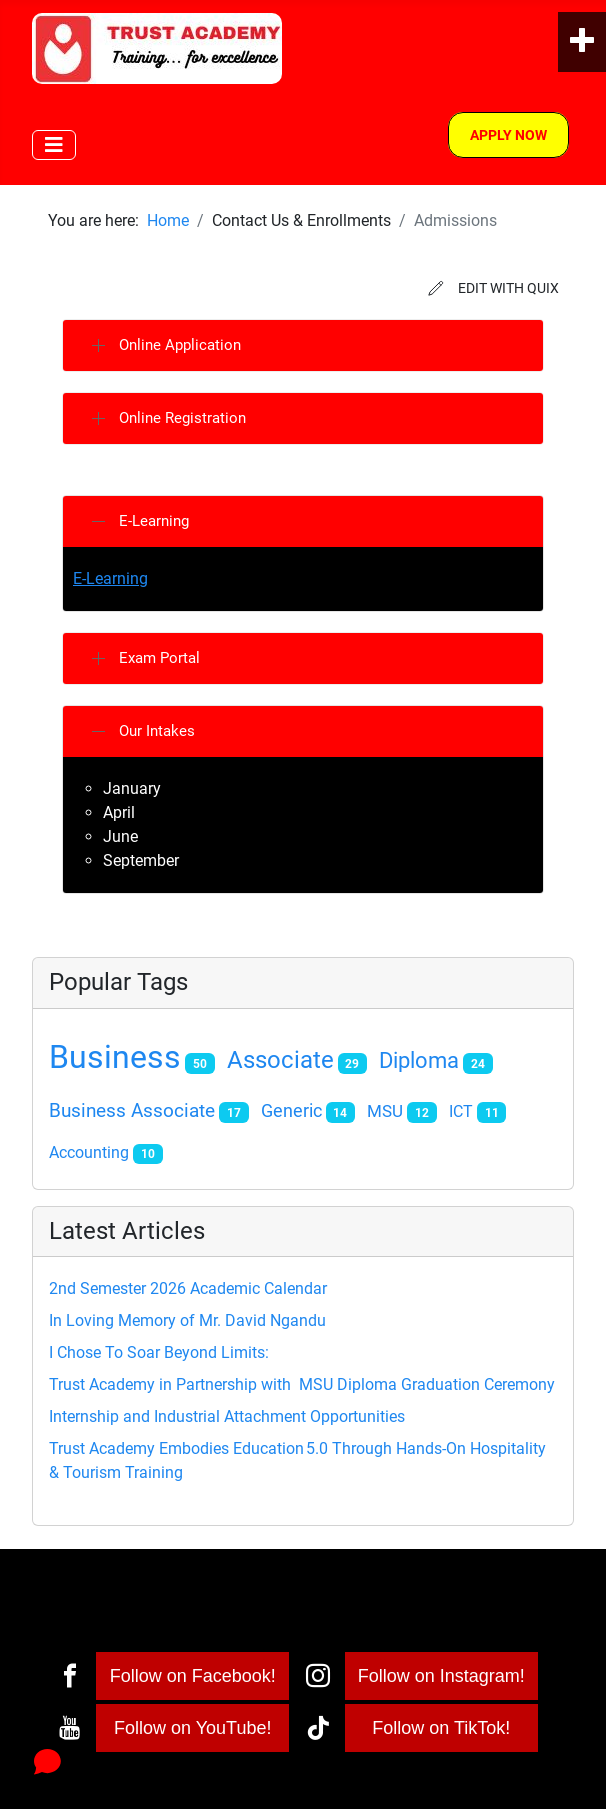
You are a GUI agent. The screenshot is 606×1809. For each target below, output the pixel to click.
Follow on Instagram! (441, 1676)
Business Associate (132, 1111)
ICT (461, 1111)
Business (115, 1057)
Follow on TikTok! (441, 1728)
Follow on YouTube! (192, 1728)
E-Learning (110, 578)
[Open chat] (47, 1761)
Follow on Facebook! (193, 1676)
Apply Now (508, 135)
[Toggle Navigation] (54, 145)
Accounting (89, 1152)
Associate (280, 1060)
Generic (291, 1111)
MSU (385, 1111)
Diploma (419, 1060)
